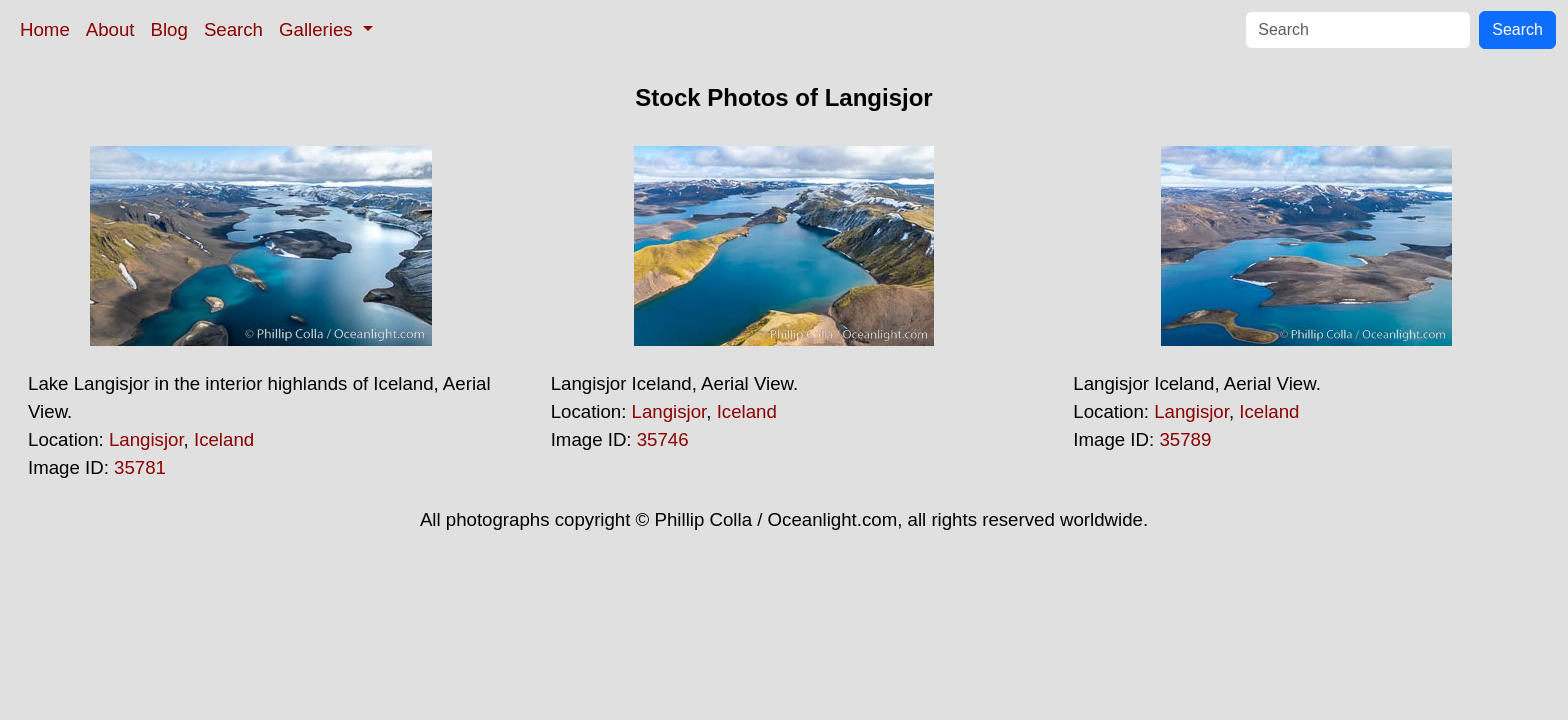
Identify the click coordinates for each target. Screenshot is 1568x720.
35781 (140, 467)
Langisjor (146, 439)
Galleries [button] (318, 29)
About (110, 29)
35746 (663, 439)
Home (45, 29)
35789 (1185, 439)
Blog (169, 29)
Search (233, 29)
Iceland (224, 439)
